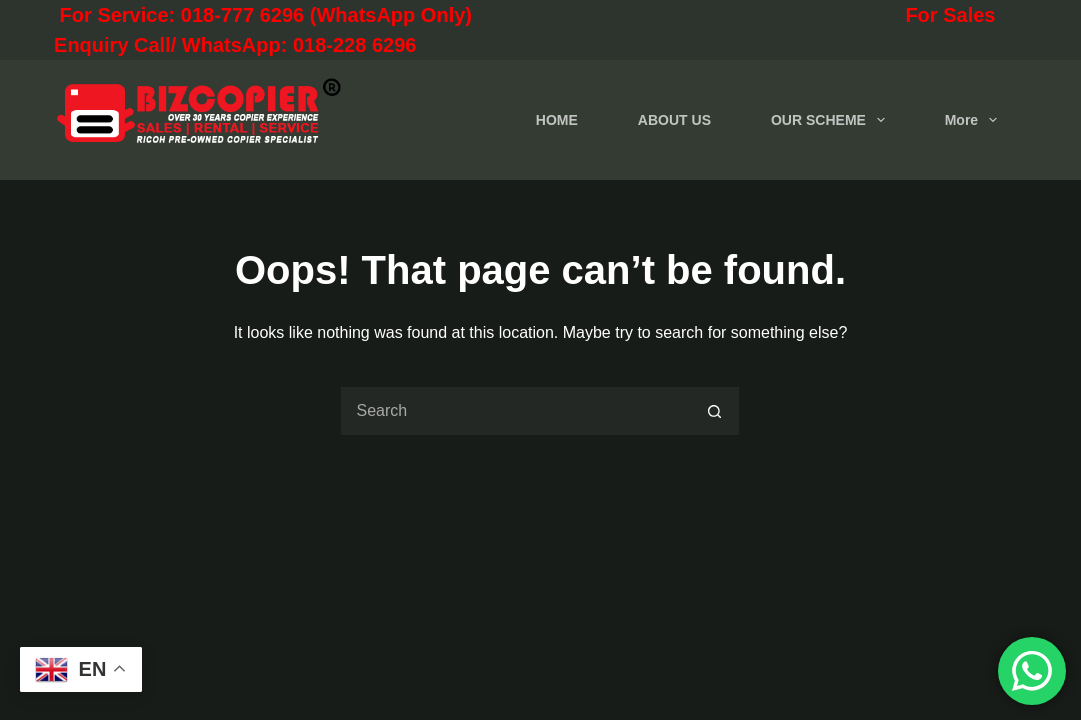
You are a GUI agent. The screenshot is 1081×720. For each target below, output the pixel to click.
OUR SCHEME (832, 120)
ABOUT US (674, 120)
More (975, 120)
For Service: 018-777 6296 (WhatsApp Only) (352, 15)
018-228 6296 (354, 45)
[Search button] (715, 411)
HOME (557, 120)
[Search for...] (515, 411)
